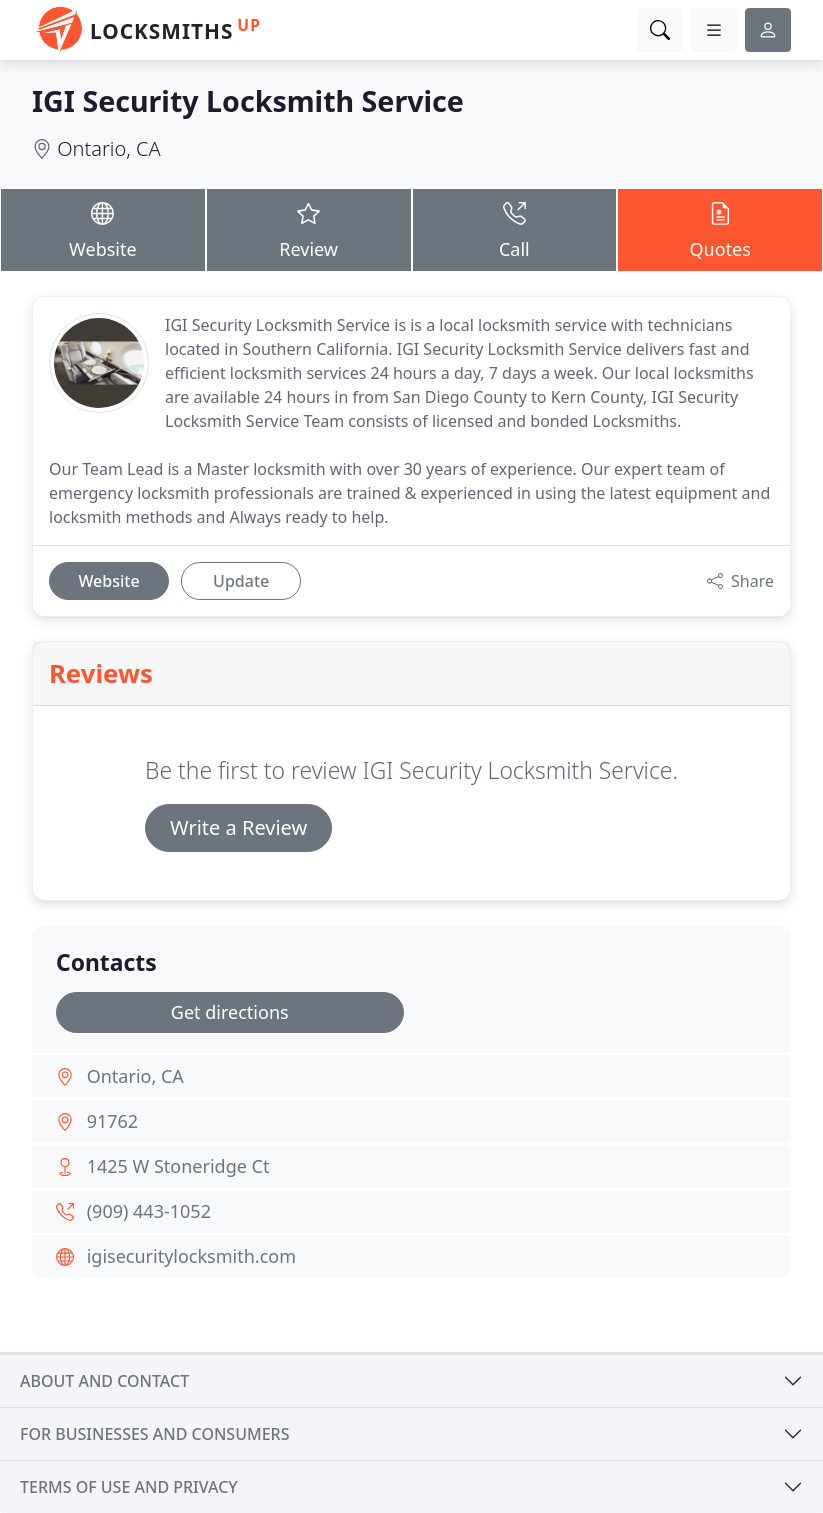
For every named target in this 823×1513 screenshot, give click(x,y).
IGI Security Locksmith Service (248, 100)
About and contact (104, 1381)
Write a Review (238, 827)
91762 (112, 1121)
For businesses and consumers (154, 1434)
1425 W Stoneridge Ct (178, 1166)
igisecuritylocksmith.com (191, 1256)
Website (103, 228)
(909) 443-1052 (149, 1211)
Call (515, 228)
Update (241, 581)
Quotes (720, 228)
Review (309, 228)
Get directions (230, 1012)
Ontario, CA (108, 148)
